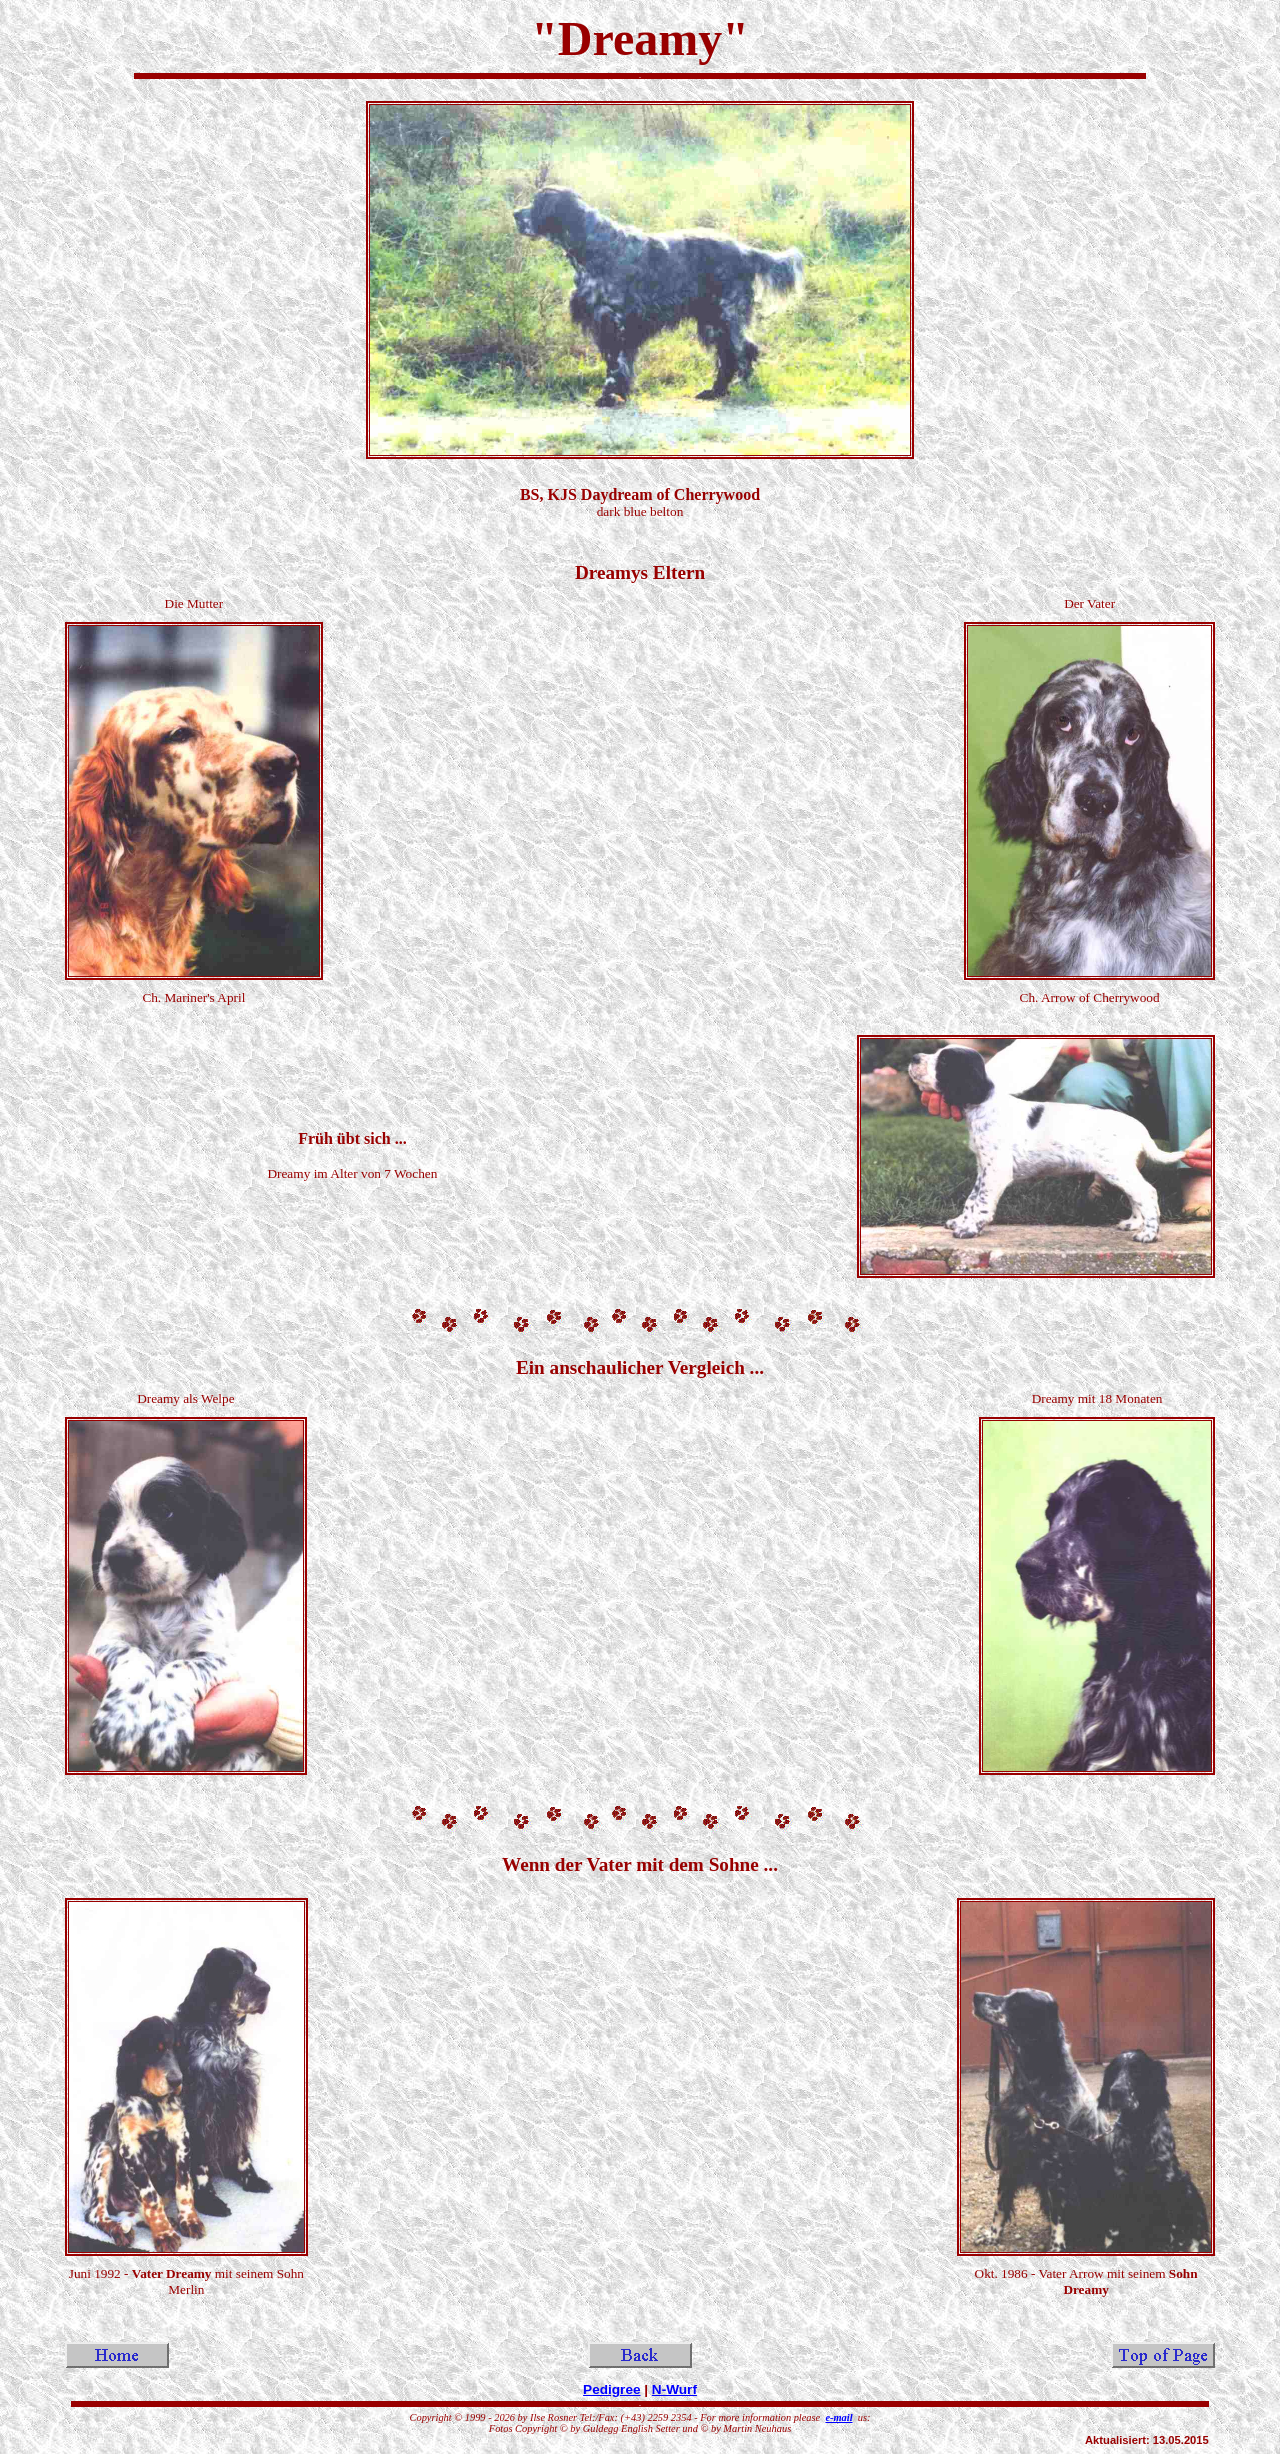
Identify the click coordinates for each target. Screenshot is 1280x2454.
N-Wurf (674, 2389)
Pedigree (611, 2389)
